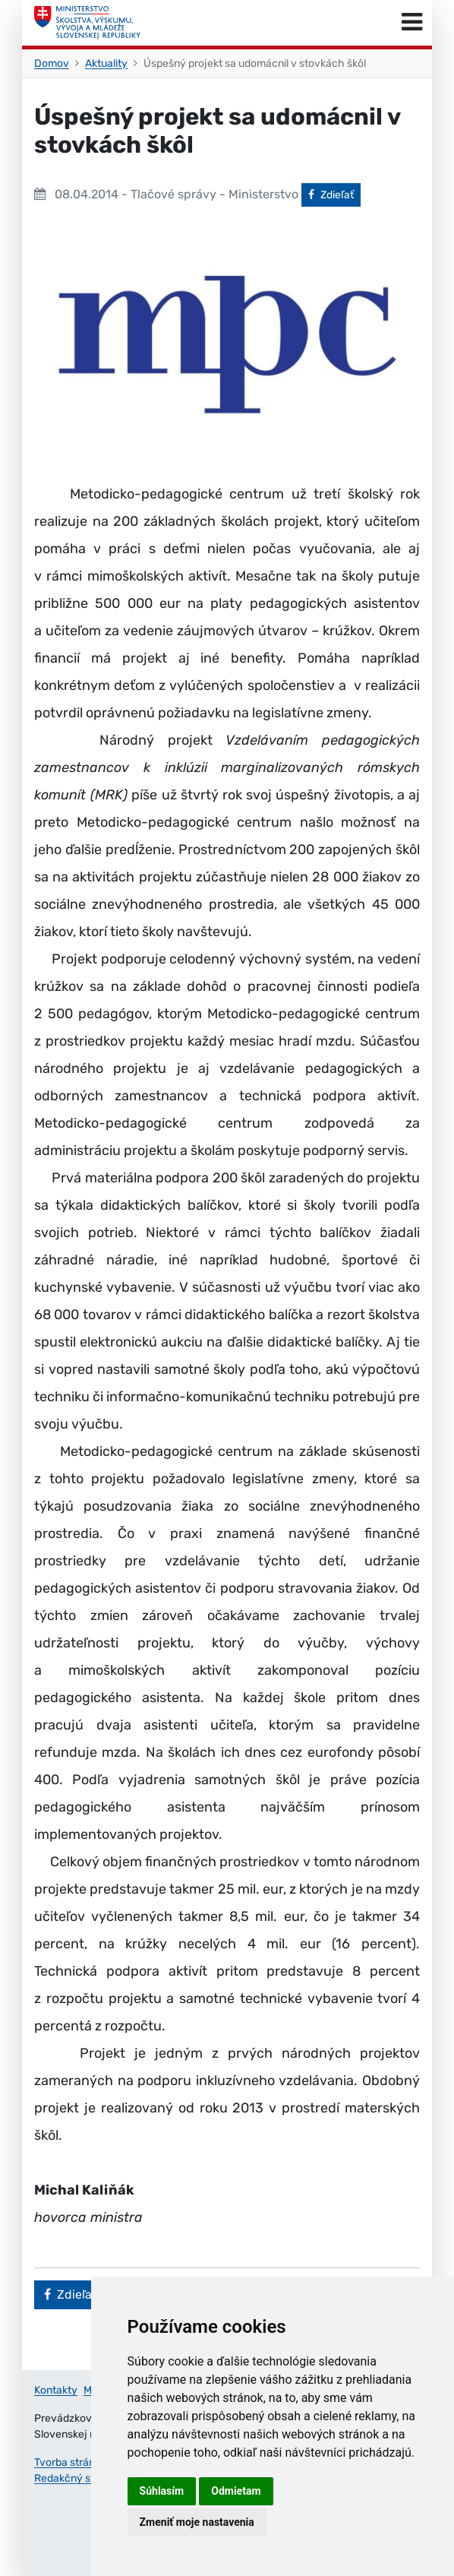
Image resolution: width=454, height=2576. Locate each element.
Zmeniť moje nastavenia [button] (197, 2522)
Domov (51, 63)
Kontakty (55, 2390)
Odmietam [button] (235, 2491)
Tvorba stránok (70, 2462)
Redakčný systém (77, 2478)
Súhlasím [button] (162, 2491)
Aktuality (106, 63)
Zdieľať (334, 193)
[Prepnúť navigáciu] (412, 23)
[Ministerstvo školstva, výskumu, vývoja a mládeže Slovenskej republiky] (87, 23)
